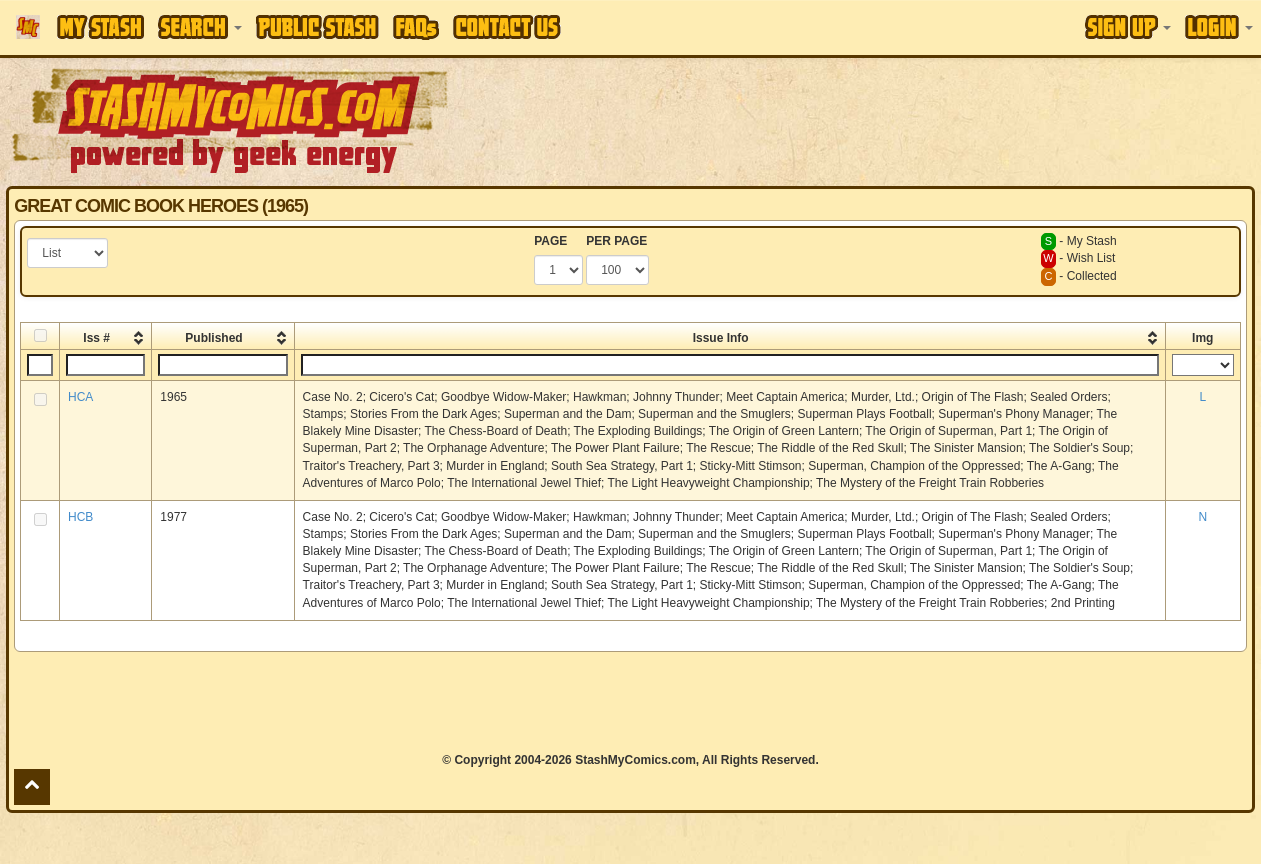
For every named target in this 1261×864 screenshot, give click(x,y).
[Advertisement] (895, 120)
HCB (80, 517)
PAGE (550, 241)
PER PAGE (616, 241)
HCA (80, 397)
